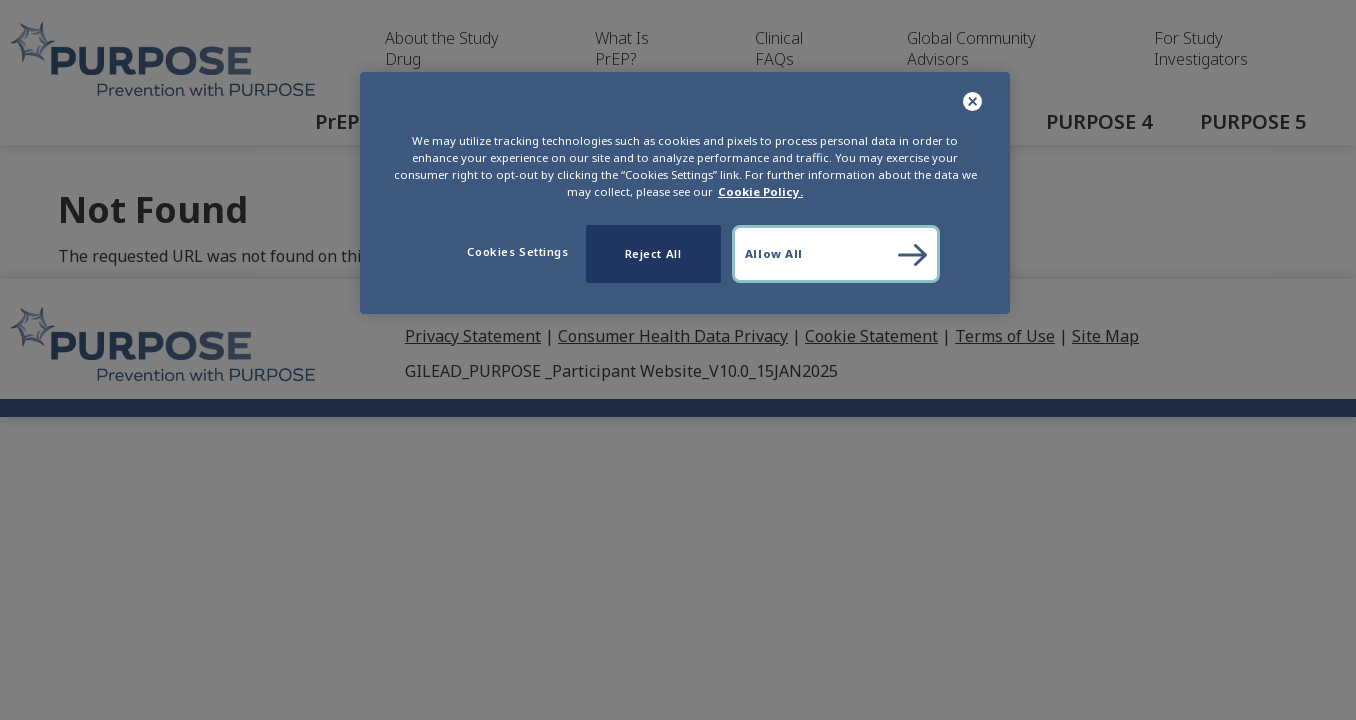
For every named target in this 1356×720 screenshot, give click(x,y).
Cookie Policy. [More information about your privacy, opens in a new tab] (760, 191)
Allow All (774, 253)
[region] (685, 193)
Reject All (653, 253)
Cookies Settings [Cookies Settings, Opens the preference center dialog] (517, 251)
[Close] (973, 102)
